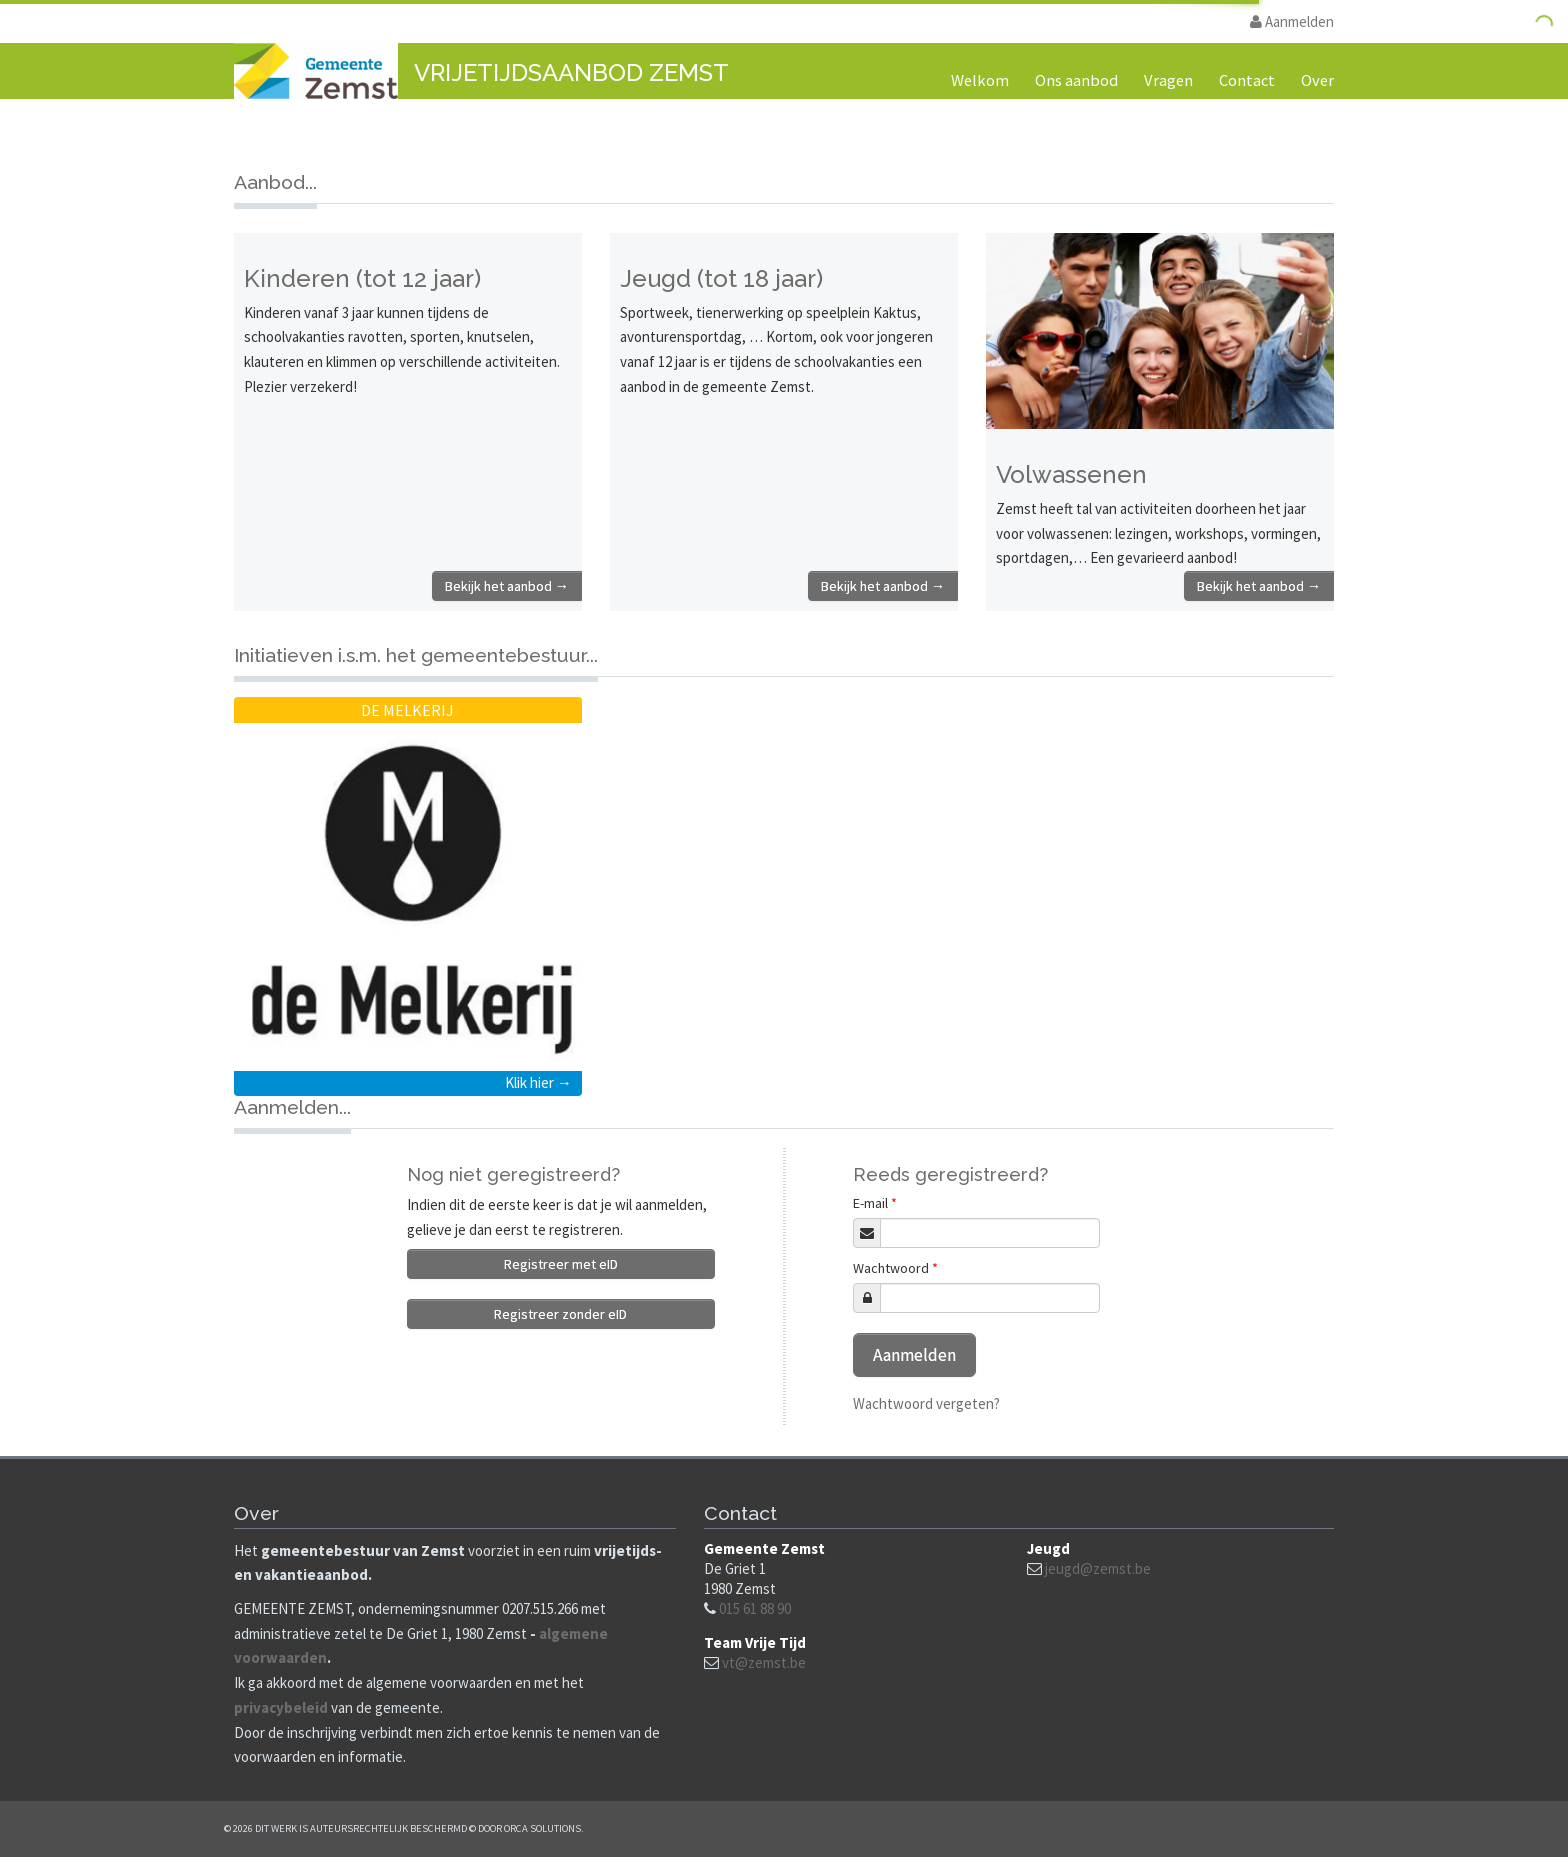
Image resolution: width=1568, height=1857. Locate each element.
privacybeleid (281, 1707)
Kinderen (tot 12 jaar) (362, 278)
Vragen (1168, 80)
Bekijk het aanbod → (507, 586)
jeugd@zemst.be (1098, 1568)
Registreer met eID (561, 1264)
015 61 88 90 (755, 1608)
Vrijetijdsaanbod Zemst (571, 72)
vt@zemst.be (764, 1662)
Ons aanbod (1076, 80)
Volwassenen (1071, 474)
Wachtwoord (895, 1268)
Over (1317, 80)
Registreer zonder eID (560, 1314)
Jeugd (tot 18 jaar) (721, 278)
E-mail (875, 1203)
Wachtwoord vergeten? (926, 1403)
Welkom (980, 80)
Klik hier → (538, 1082)
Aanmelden (1292, 21)
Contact (1247, 80)
